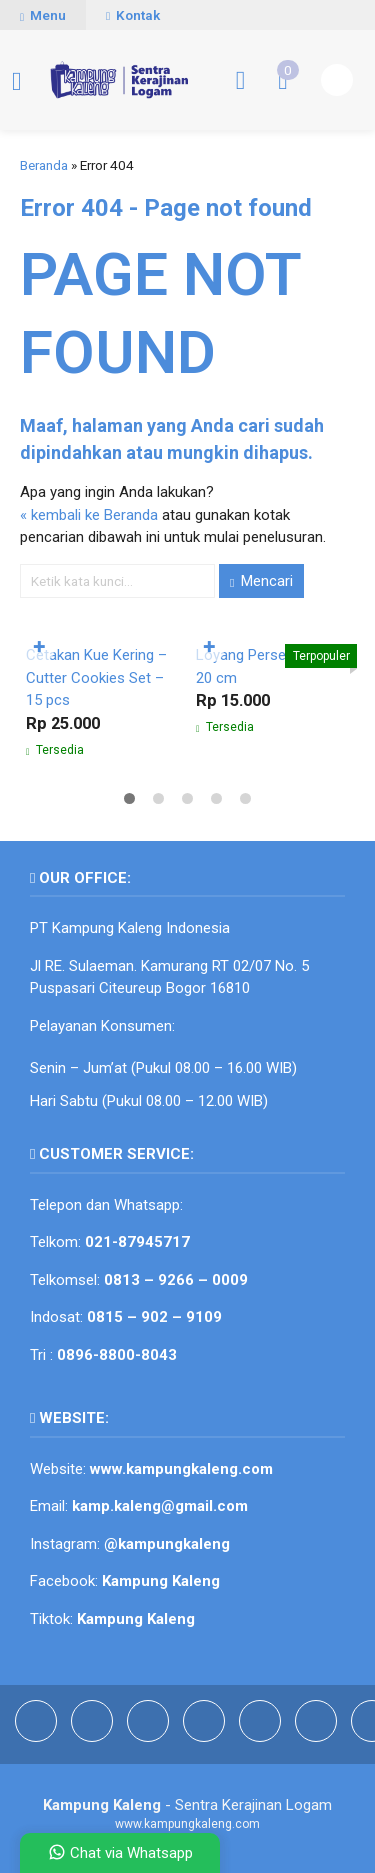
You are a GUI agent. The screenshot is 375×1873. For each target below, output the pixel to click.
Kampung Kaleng (136, 1619)
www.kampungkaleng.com (181, 1469)
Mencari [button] (261, 581)
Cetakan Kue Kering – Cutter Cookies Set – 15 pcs (96, 677)
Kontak (133, 15)
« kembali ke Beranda (89, 515)
